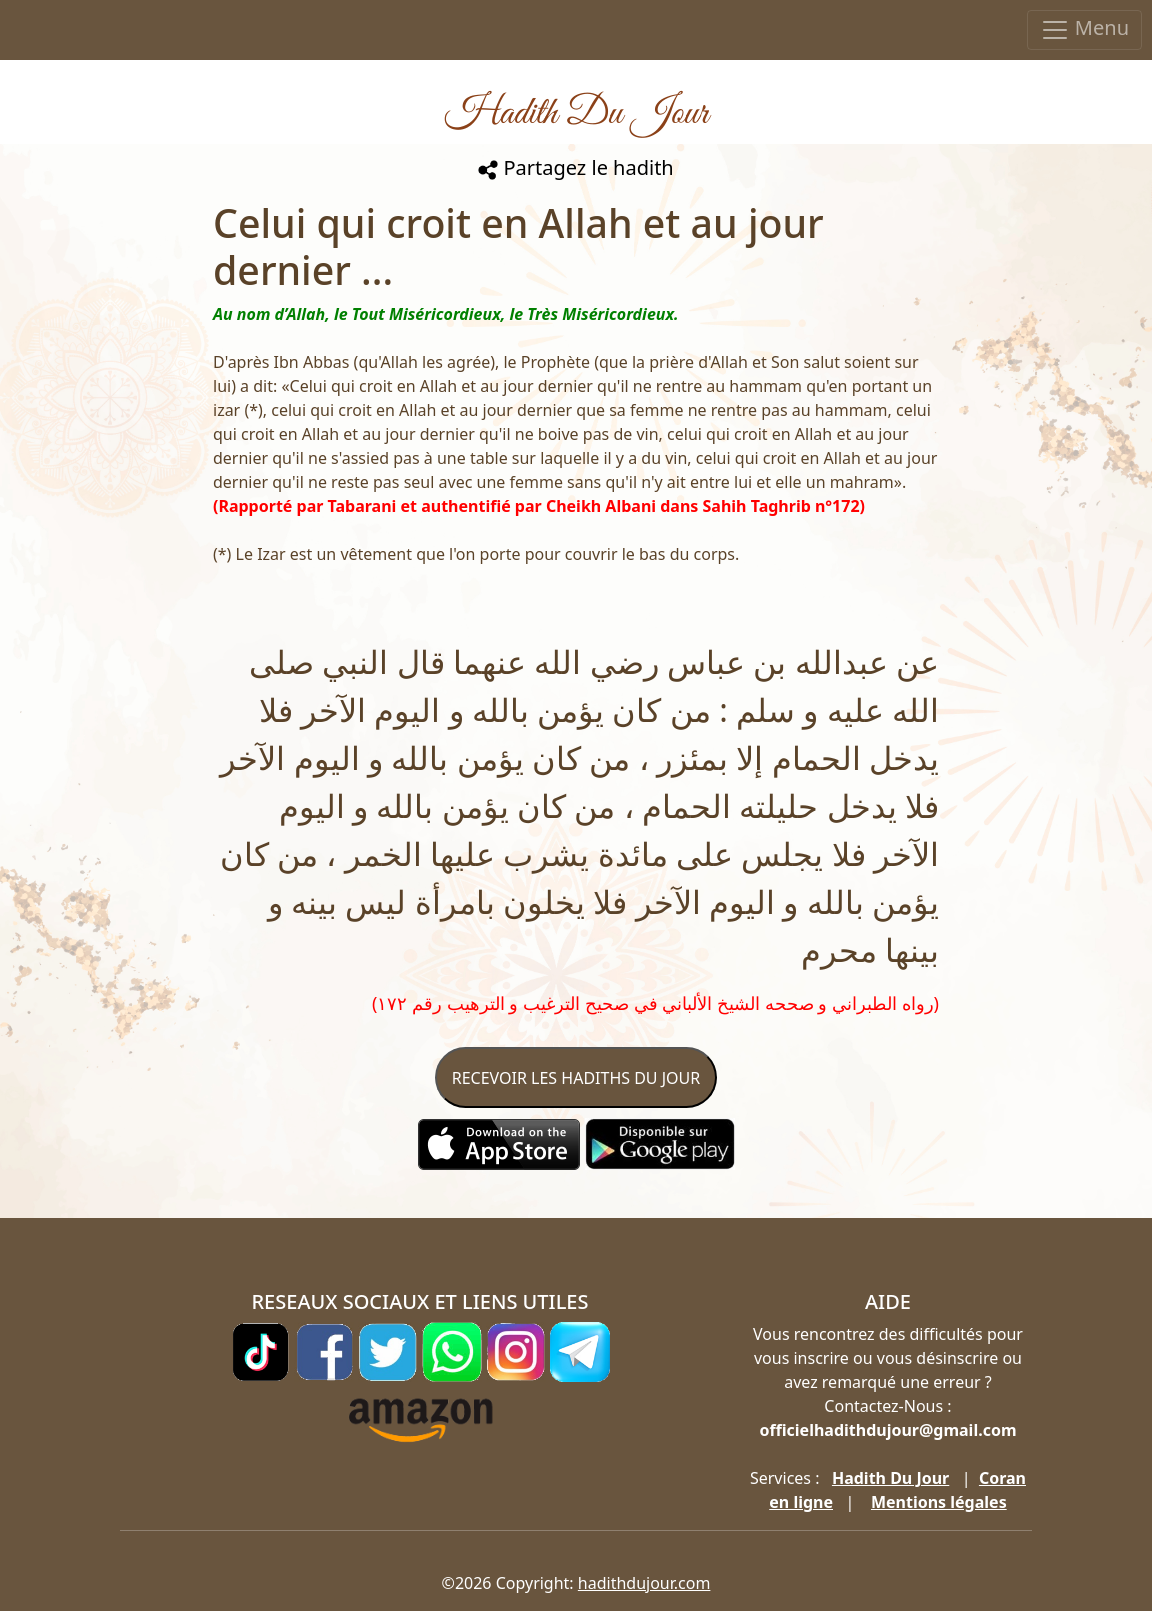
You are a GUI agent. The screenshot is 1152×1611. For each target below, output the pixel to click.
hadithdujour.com (644, 1583)
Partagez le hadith (575, 167)
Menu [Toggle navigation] (1084, 29)
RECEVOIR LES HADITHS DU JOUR (576, 1078)
